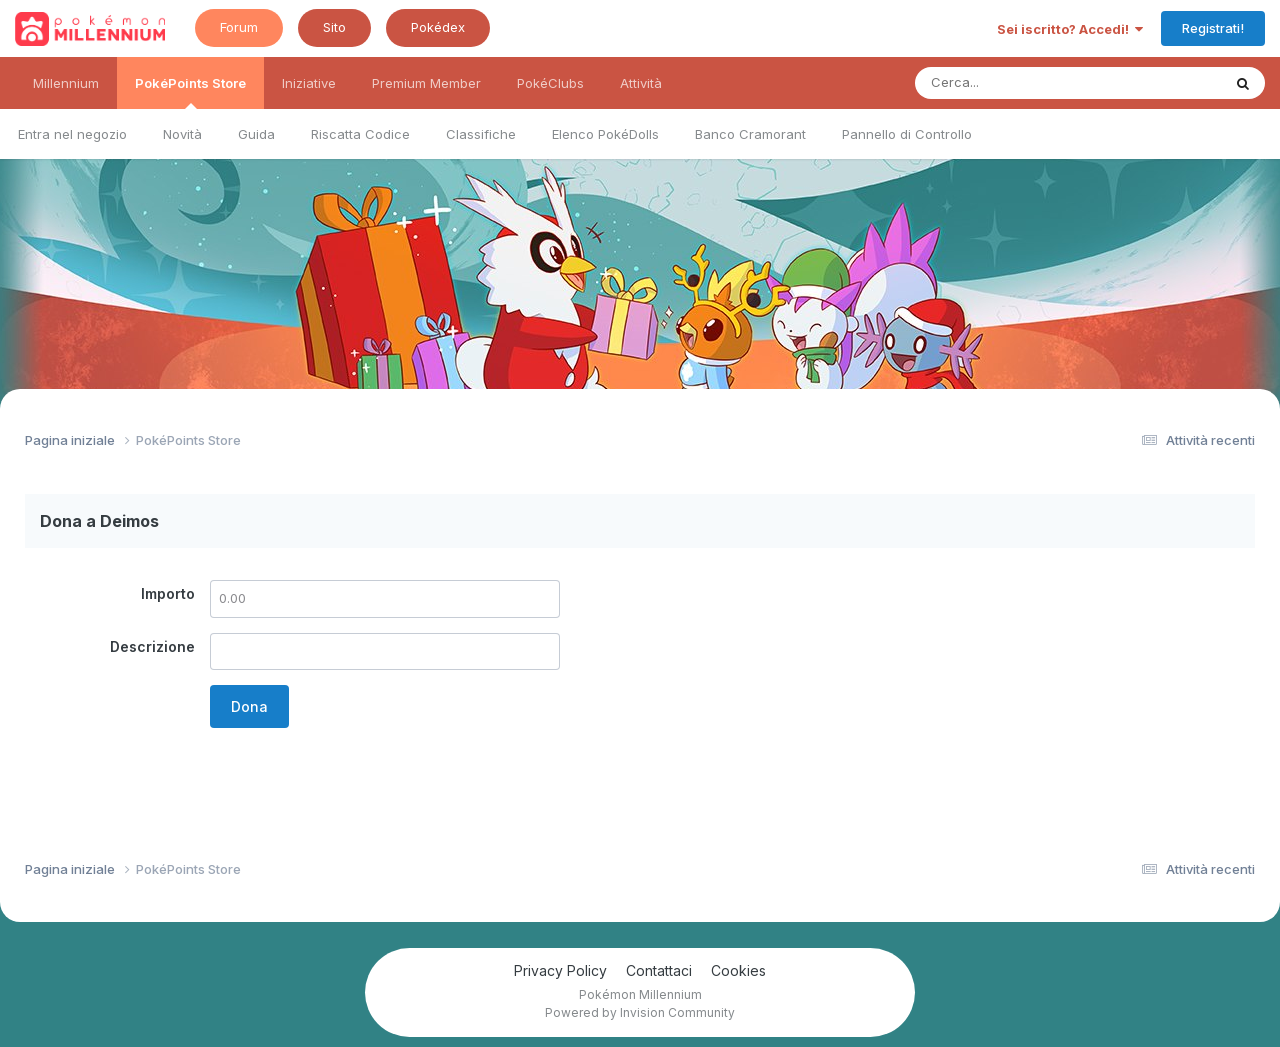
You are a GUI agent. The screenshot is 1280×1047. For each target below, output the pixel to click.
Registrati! (1213, 28)
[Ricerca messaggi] (1021, 83)
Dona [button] (249, 706)
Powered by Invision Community (640, 1012)
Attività (641, 83)
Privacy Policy (560, 970)
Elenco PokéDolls (605, 134)
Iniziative (309, 83)
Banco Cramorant (750, 134)
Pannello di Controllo (907, 134)
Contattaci (659, 970)
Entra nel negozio (72, 134)
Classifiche (481, 134)
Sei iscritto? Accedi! (1070, 29)
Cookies (738, 970)
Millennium (66, 83)
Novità (182, 134)
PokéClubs (550, 83)
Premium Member (426, 83)
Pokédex (438, 27)
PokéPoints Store (190, 92)
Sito (334, 27)
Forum (239, 27)
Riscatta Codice (360, 134)
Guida (256, 134)
